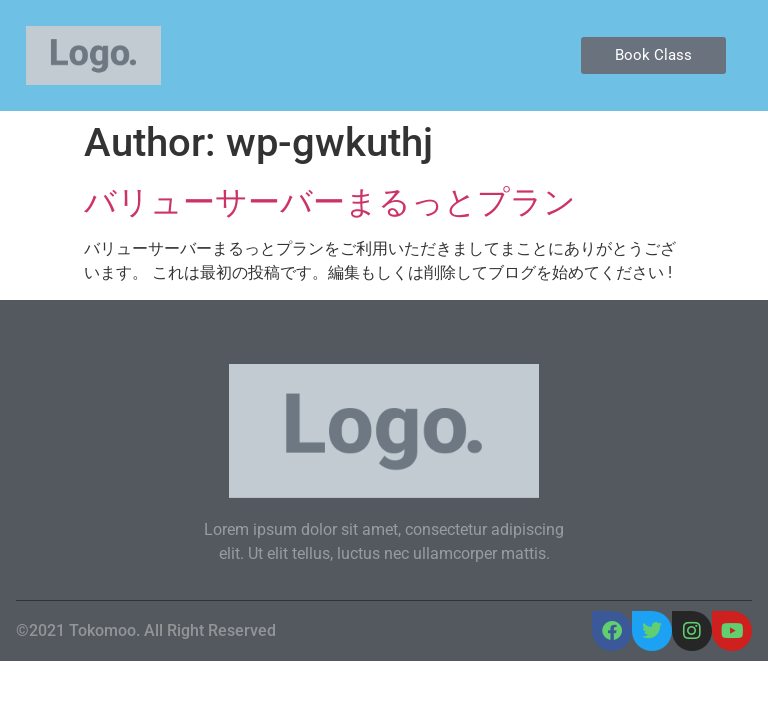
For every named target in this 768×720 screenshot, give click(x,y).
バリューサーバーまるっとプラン (330, 202)
